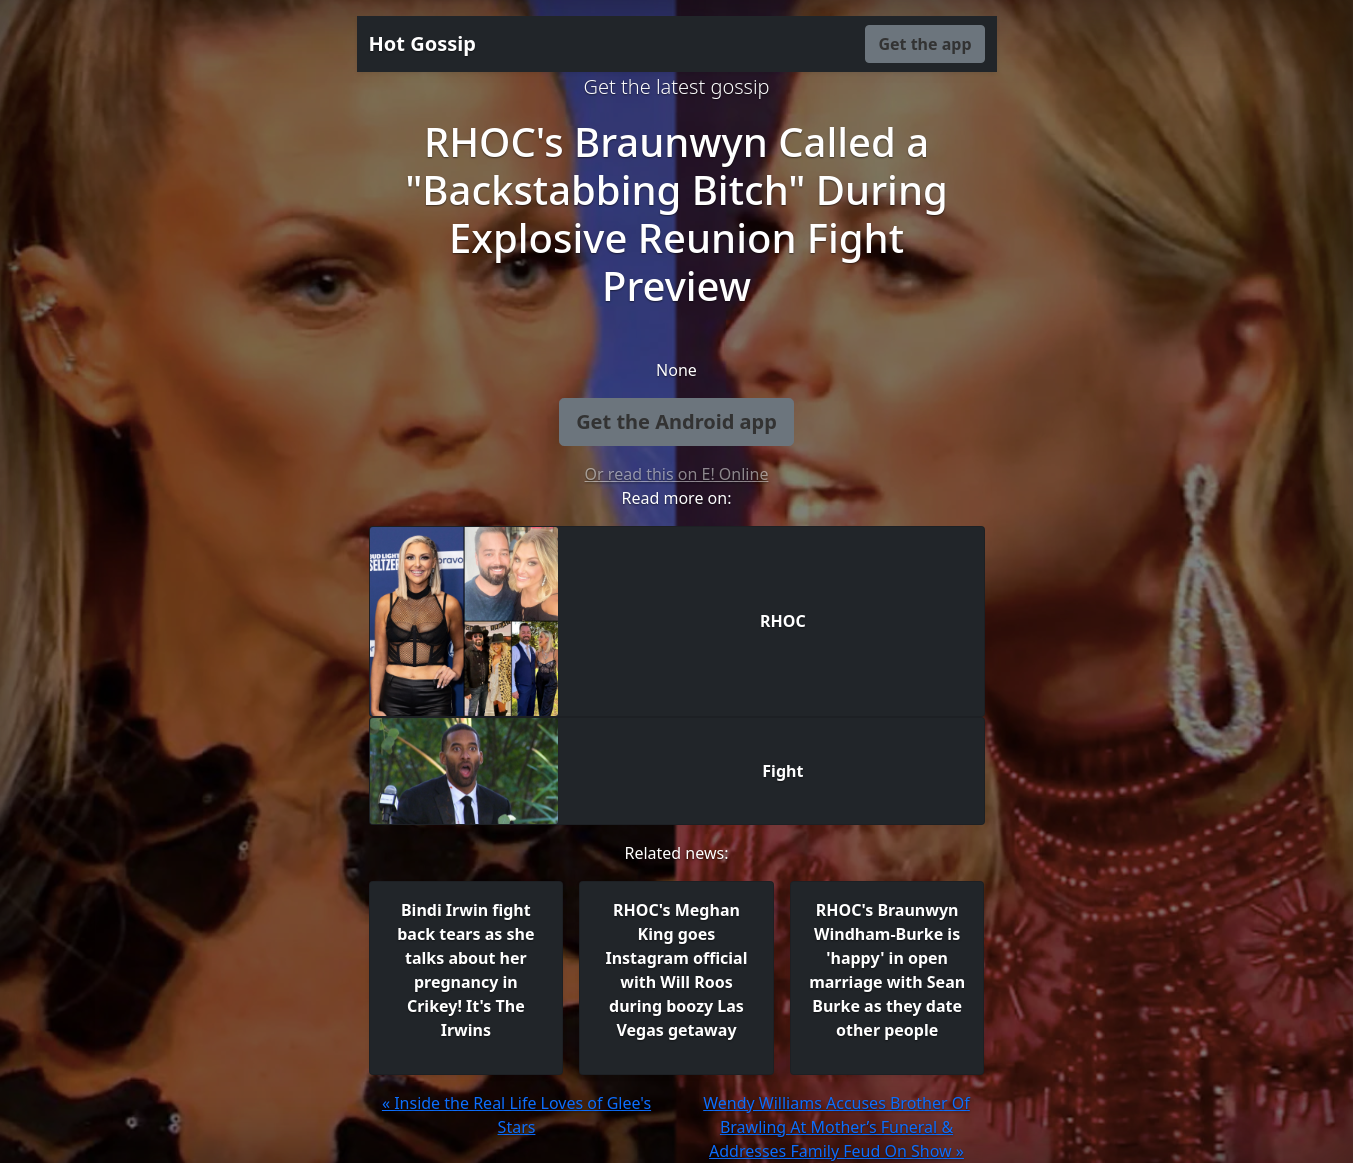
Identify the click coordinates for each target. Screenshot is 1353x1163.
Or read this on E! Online (677, 474)
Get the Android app (676, 421)
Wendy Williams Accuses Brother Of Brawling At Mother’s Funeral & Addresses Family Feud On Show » (836, 1127)
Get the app (924, 44)
